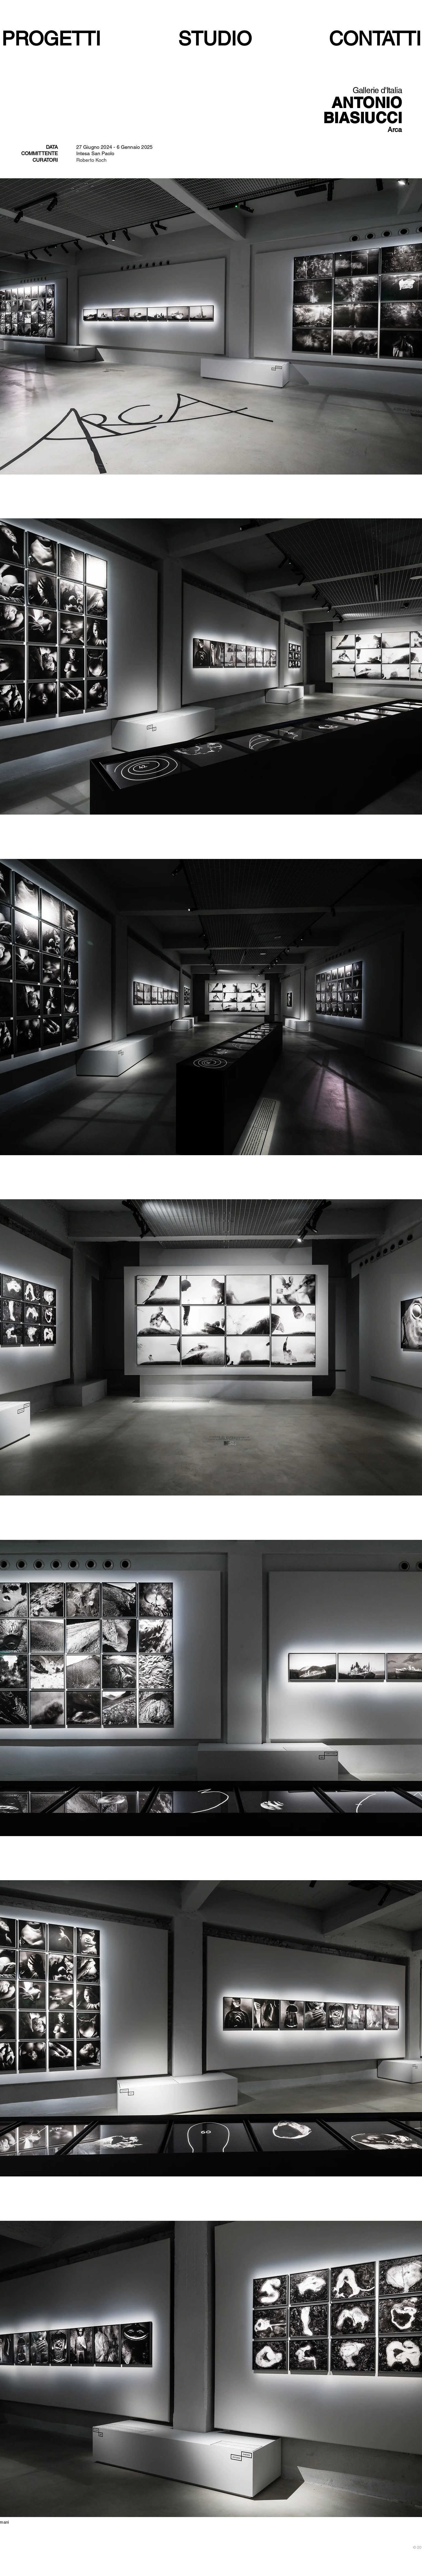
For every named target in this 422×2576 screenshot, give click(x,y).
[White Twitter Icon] (86, 2572)
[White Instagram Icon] (101, 2572)
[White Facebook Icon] (79, 2572)
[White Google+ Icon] (94, 2572)
